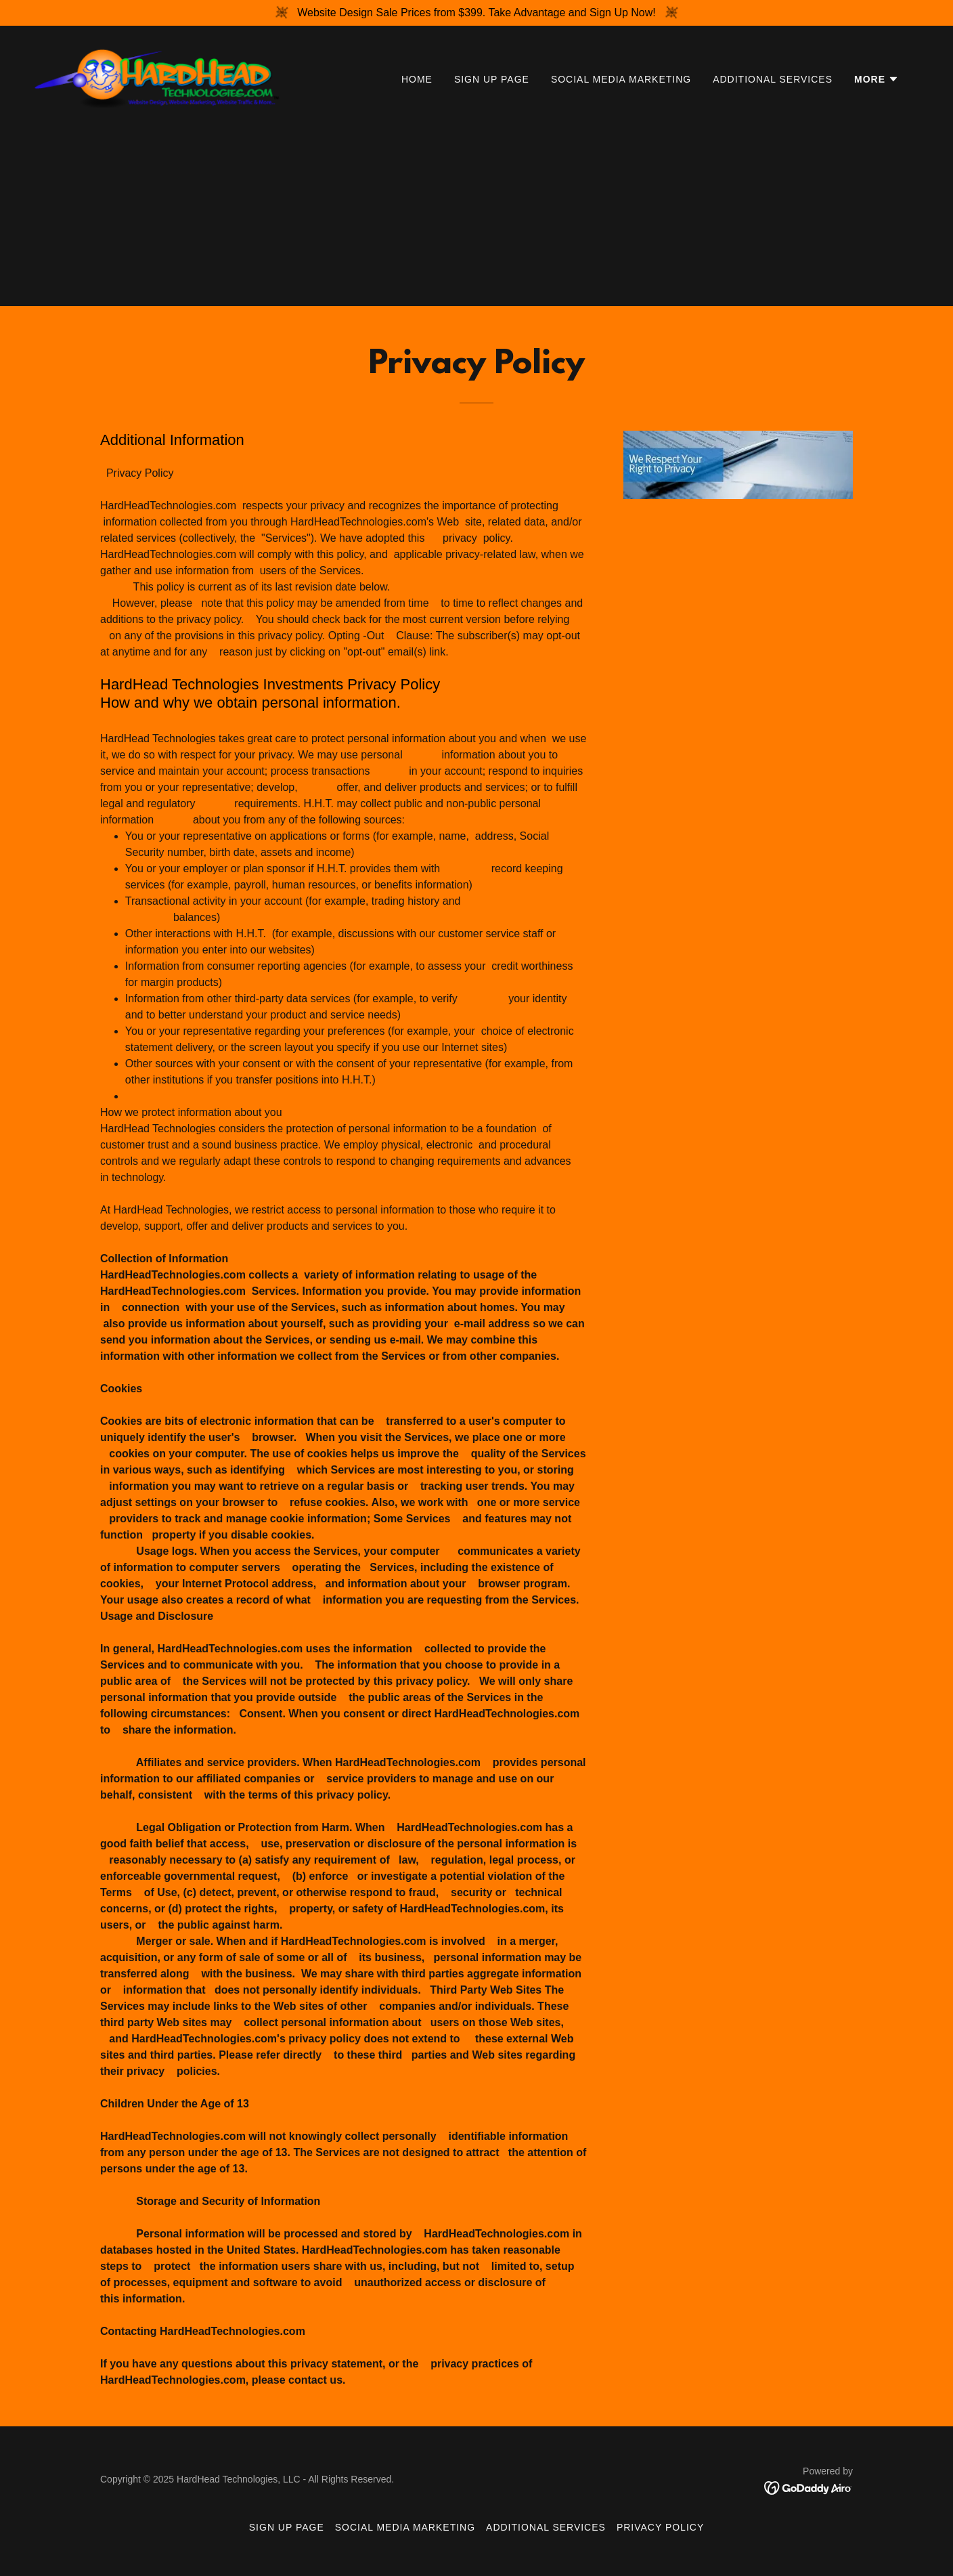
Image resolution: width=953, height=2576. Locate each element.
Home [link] (417, 79)
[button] (876, 79)
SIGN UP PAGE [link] (491, 79)
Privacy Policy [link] (660, 2527)
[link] (156, 76)
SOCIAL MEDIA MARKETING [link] (621, 79)
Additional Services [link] (773, 79)
